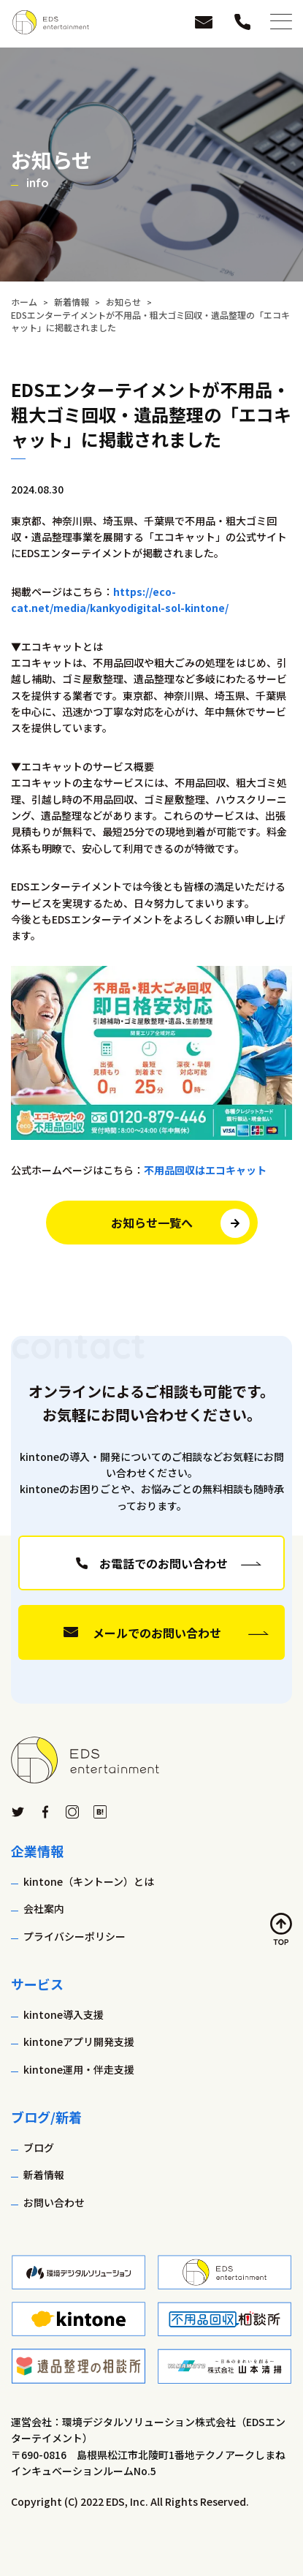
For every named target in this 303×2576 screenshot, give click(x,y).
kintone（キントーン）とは (88, 1881)
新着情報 (43, 2174)
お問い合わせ (54, 2202)
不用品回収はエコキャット (205, 1170)
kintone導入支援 (63, 2014)
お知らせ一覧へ (152, 1222)
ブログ (38, 2147)
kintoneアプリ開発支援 (78, 2041)
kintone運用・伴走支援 (78, 2069)
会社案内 (43, 1908)
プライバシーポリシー (74, 1936)
